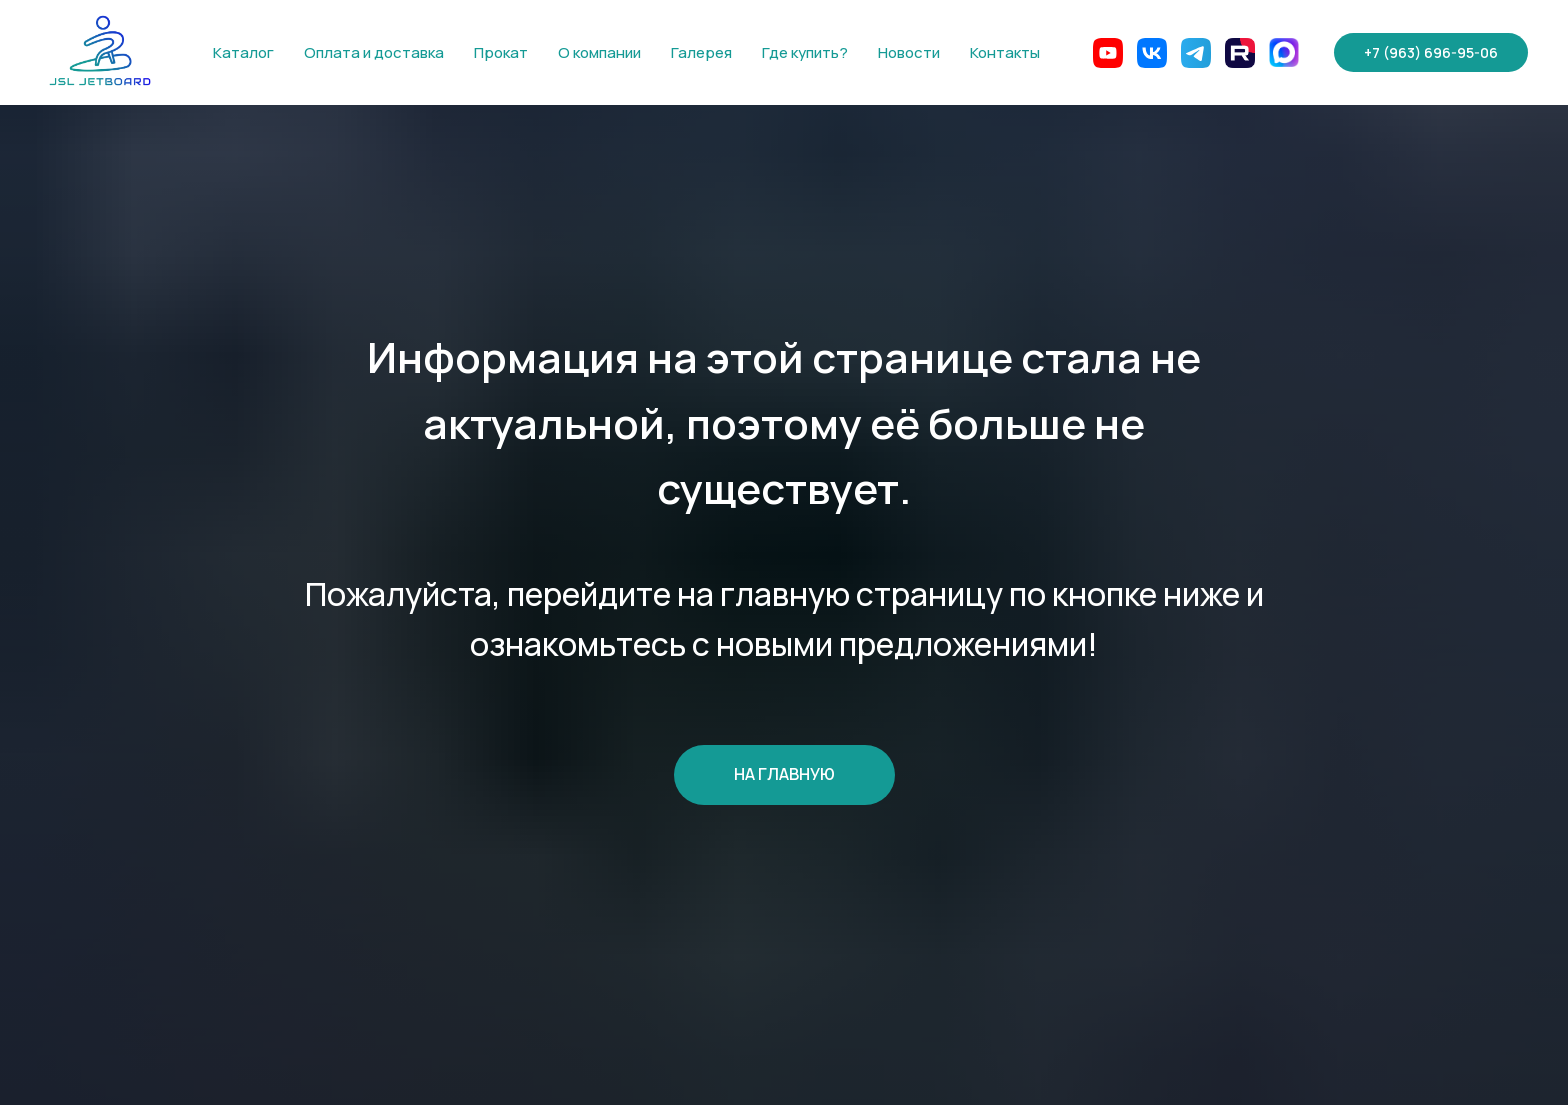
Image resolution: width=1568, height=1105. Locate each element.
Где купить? (805, 52)
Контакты (1005, 52)
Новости (909, 52)
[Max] (1284, 53)
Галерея (701, 52)
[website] (1108, 53)
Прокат (501, 52)
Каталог (243, 52)
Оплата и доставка (374, 52)
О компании (599, 52)
